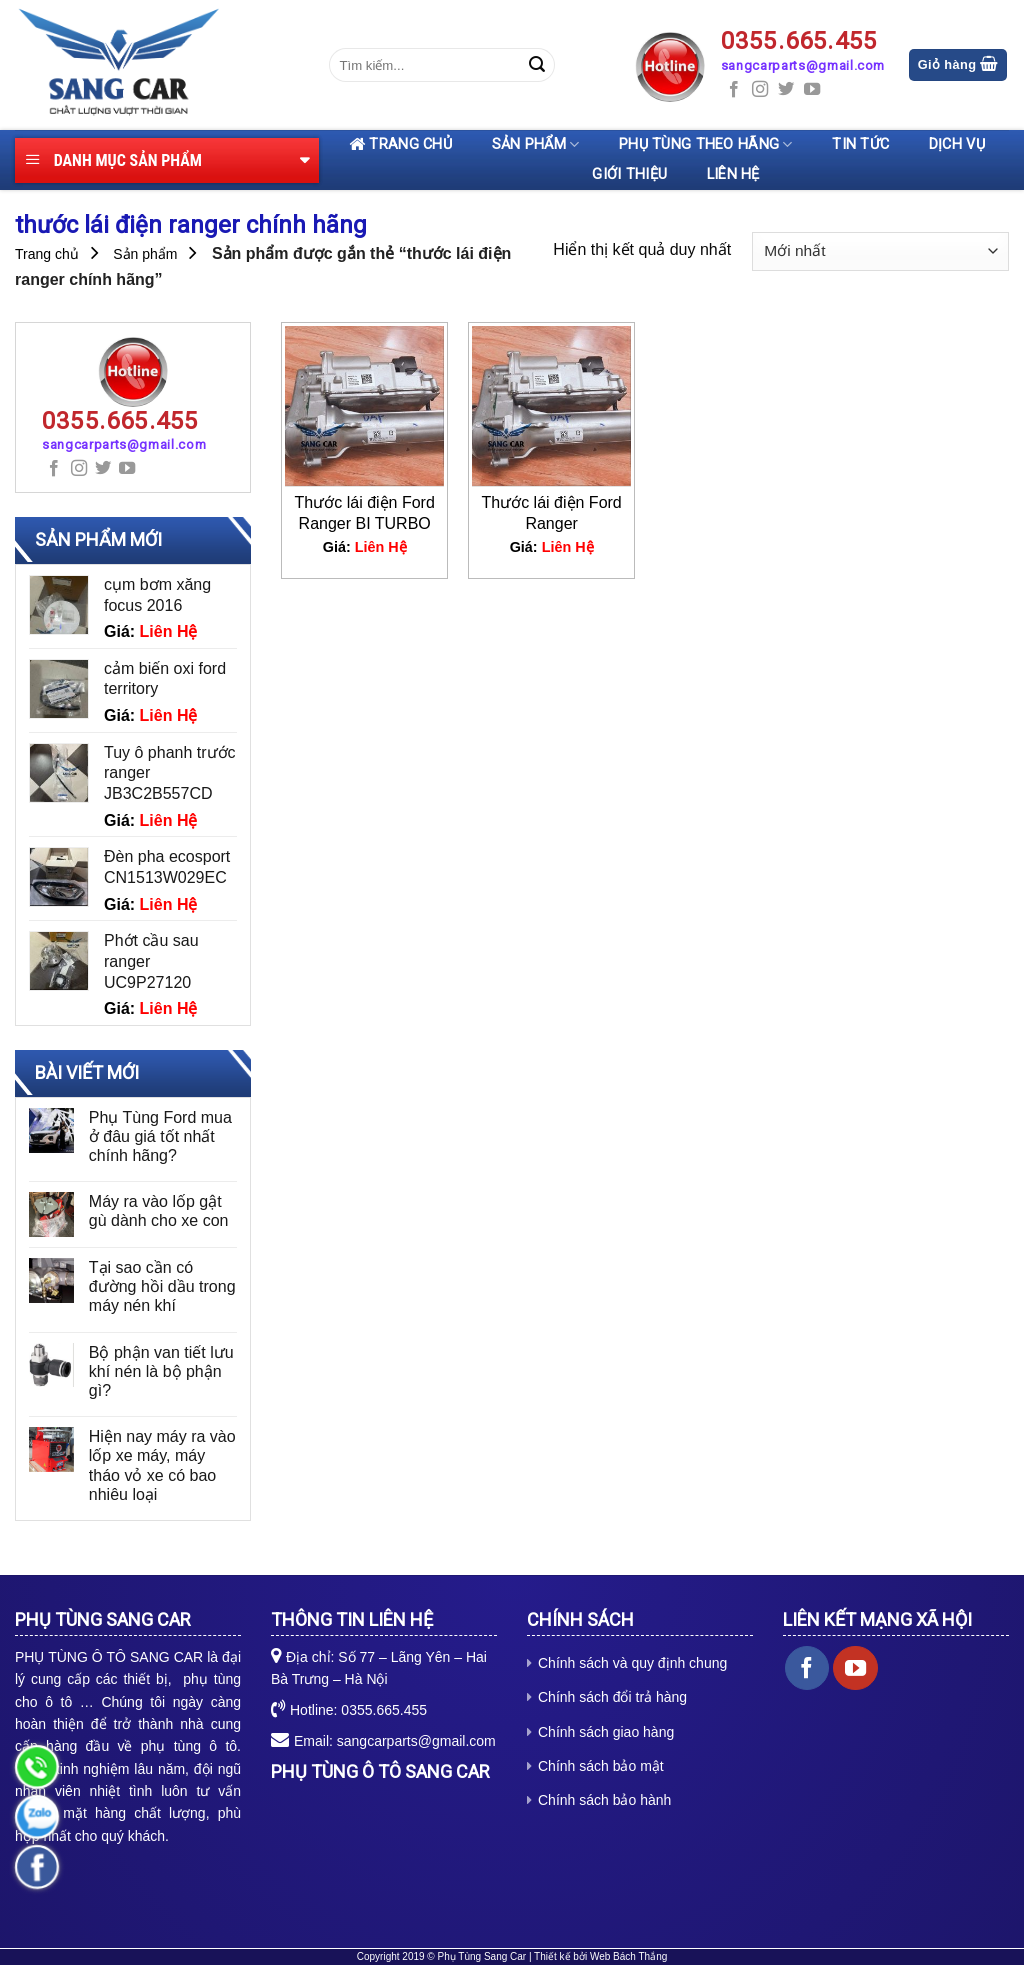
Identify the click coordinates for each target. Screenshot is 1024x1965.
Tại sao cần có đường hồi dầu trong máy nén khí (162, 1286)
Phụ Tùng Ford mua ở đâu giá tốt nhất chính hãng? (160, 1136)
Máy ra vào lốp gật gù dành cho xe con (159, 1211)
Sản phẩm (536, 144)
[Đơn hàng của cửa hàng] (880, 251)
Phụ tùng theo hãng (706, 144)
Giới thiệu (629, 174)
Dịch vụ (957, 144)
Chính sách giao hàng (606, 1732)
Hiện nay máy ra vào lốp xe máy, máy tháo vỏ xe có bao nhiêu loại (162, 1465)
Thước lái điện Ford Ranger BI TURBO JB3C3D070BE (365, 513)
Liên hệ (733, 174)
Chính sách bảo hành (604, 1800)
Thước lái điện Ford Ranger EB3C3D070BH (552, 513)
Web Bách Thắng (628, 1956)
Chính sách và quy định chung (632, 1663)
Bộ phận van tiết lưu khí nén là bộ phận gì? (161, 1371)
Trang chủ (400, 145)
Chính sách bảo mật (601, 1766)
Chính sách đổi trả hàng (612, 1697)
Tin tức (860, 144)
